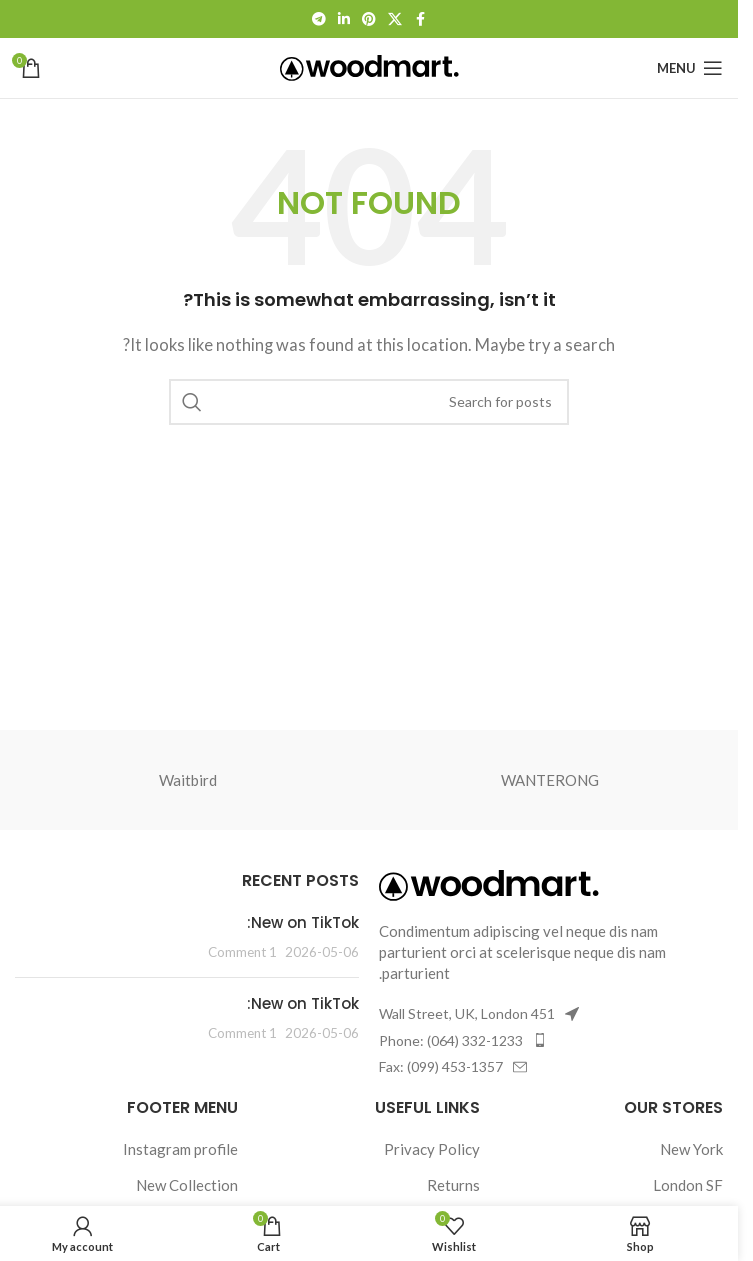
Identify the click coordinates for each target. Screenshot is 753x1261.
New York (691, 1149)
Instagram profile (180, 1149)
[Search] (369, 402)
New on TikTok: (303, 922)
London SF (688, 1185)
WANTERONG (550, 780)
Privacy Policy (432, 1149)
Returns (453, 1185)
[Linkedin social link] (344, 19)
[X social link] (395, 19)
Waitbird (188, 780)
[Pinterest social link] (369, 19)
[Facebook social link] (420, 19)
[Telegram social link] (319, 19)
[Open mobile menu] (690, 68)
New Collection (187, 1185)
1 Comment (242, 952)
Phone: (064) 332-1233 (451, 1040)
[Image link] (489, 883)
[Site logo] (369, 66)
